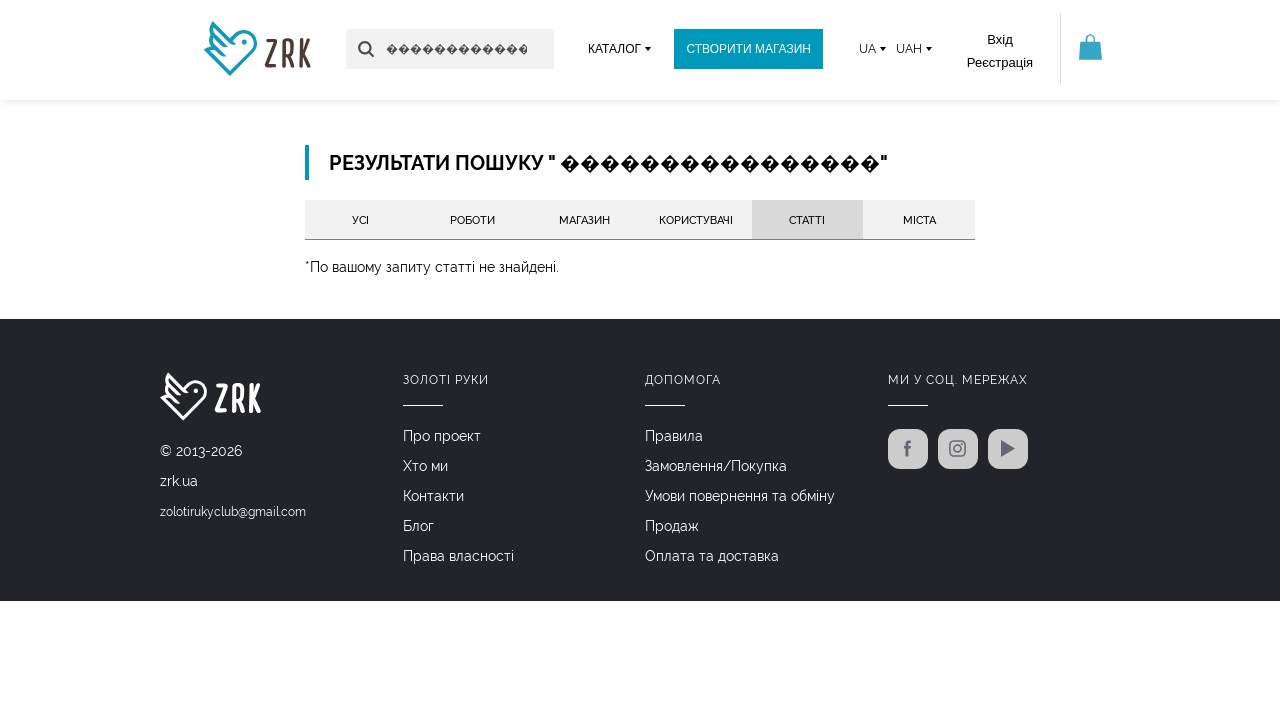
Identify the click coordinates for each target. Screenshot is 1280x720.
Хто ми (425, 466)
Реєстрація (1000, 62)
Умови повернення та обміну (740, 496)
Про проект (442, 436)
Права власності (458, 556)
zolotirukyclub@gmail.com (233, 512)
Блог (418, 526)
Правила (674, 436)
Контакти (433, 496)
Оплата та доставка (712, 556)
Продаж (672, 526)
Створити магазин (748, 49)
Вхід (1000, 39)
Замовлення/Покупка (716, 466)
